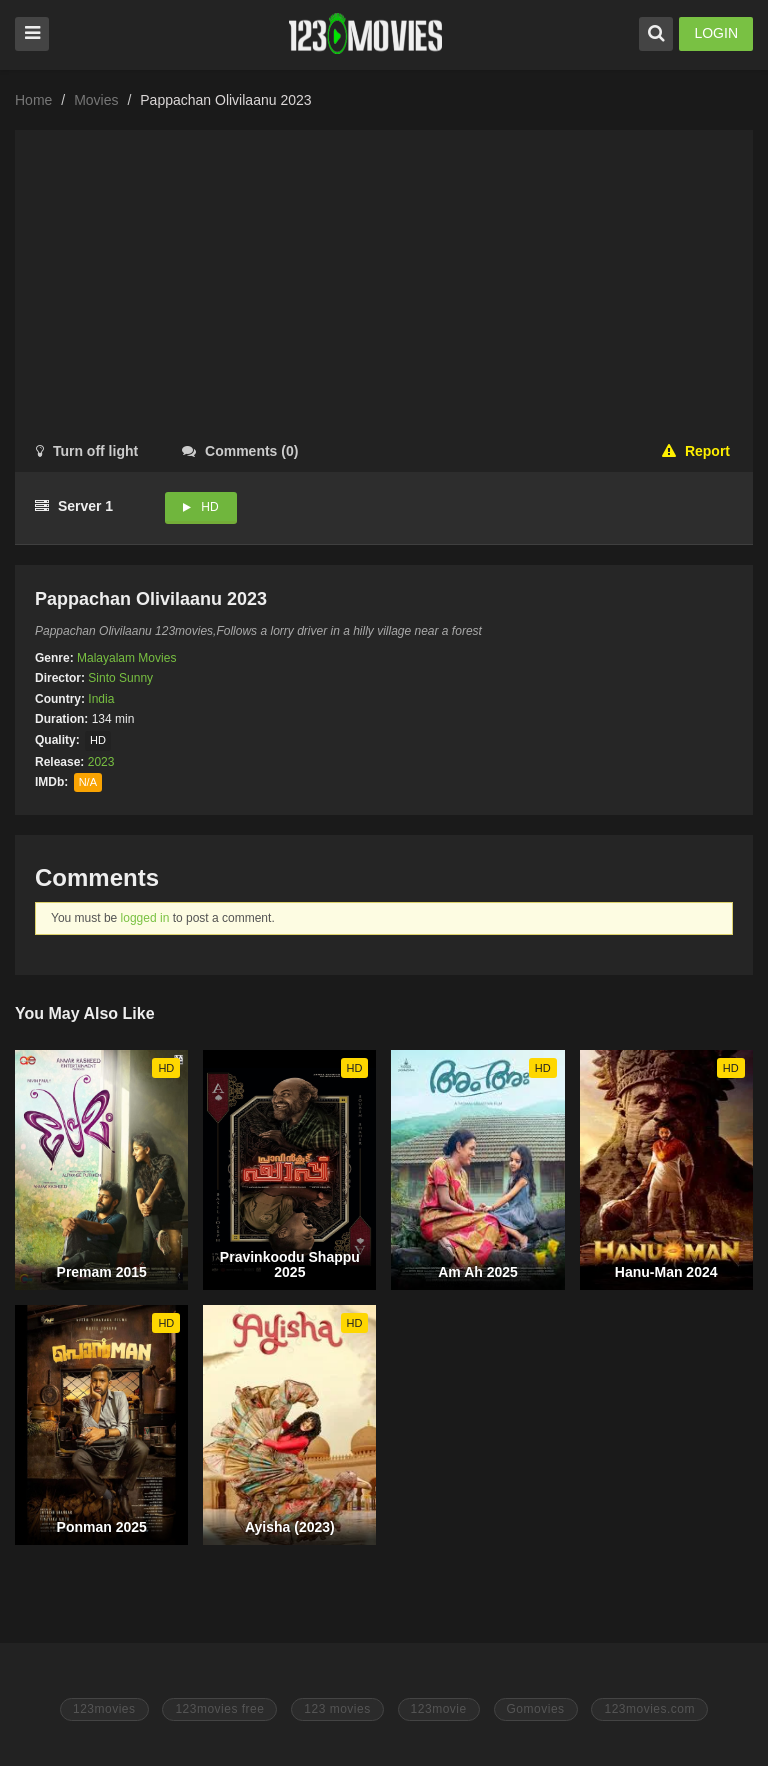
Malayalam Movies (126, 658)
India (101, 699)
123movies (104, 1709)
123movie (439, 1709)
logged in (145, 918)
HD (209, 507)
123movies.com (649, 1709)
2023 (101, 762)
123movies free (219, 1709)
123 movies (337, 1709)
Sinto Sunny (120, 678)
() (240, 451)
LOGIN (716, 33)
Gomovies (536, 1709)
